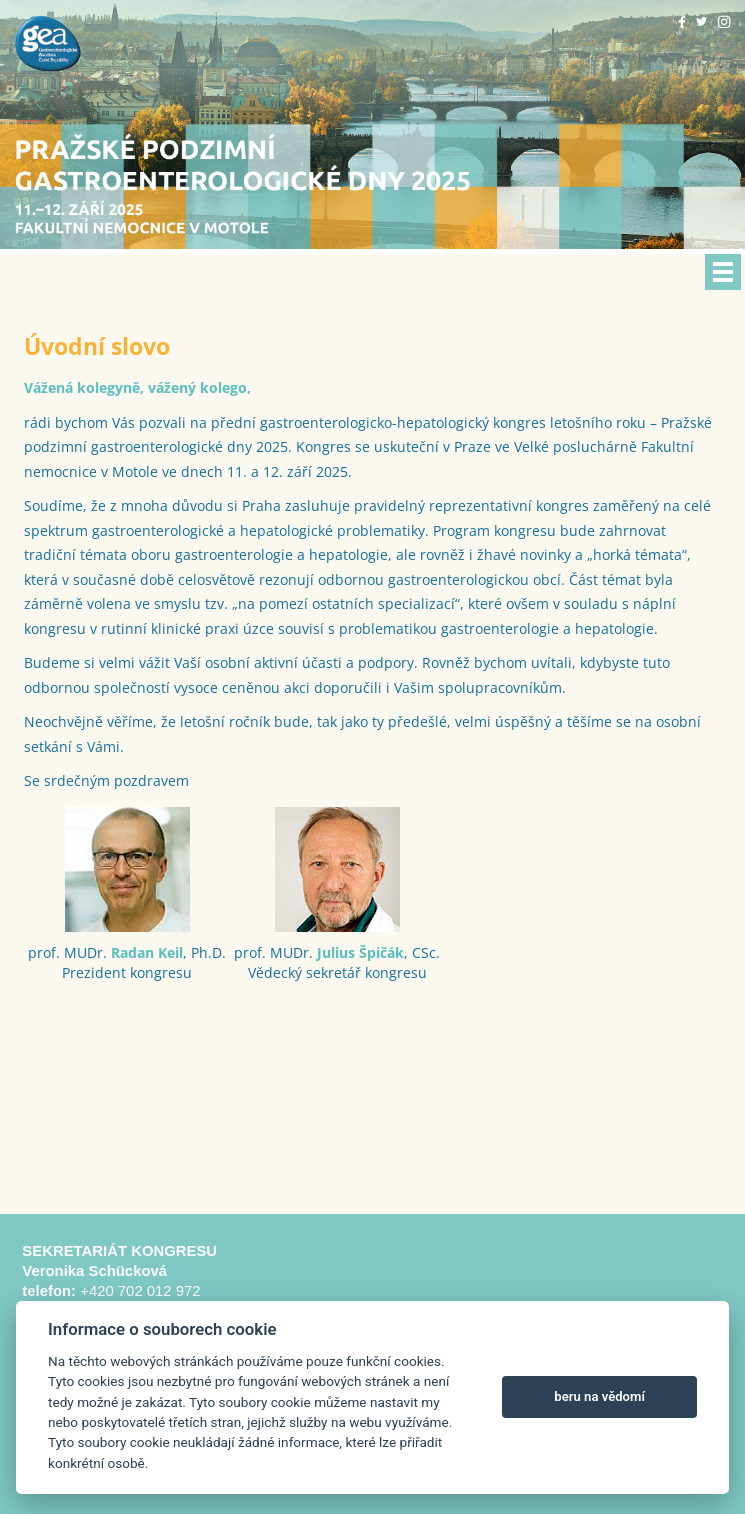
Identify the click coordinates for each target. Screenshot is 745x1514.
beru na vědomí (599, 1396)
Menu (723, 272)
